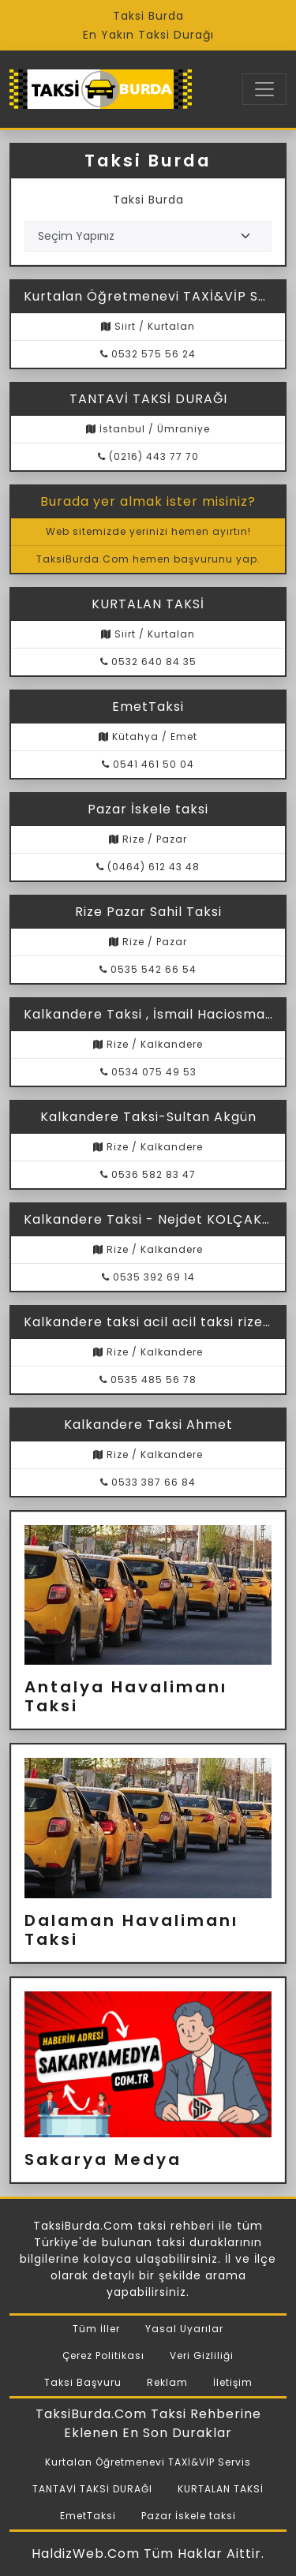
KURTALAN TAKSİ (221, 2489)
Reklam (167, 2382)
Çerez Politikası (103, 2355)
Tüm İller (96, 2328)
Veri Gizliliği (202, 2355)
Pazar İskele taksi (188, 2515)
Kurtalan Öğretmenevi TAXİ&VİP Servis (148, 2462)
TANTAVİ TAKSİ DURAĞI (92, 2489)
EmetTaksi (88, 2515)
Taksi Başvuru (83, 2382)
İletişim (233, 2382)
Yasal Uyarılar (184, 2328)
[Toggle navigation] (264, 89)
